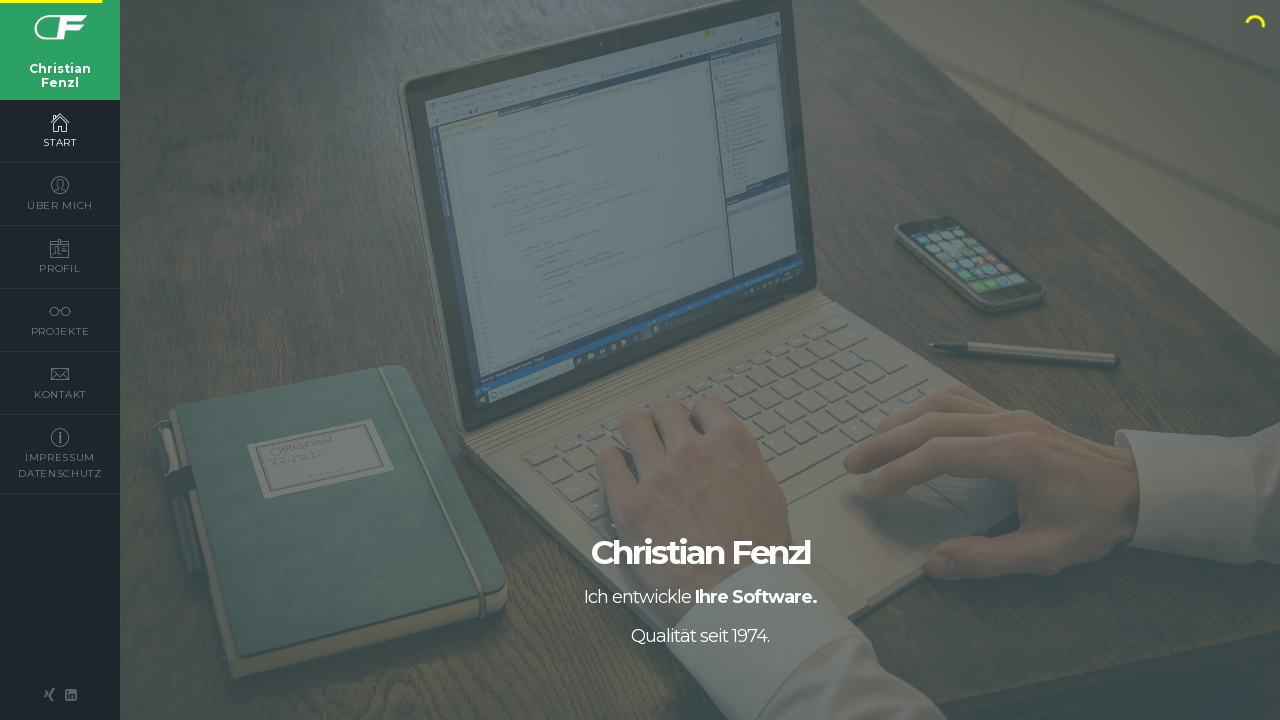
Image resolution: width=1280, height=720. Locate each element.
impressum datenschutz (60, 453)
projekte (60, 319)
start (60, 130)
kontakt (60, 382)
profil (60, 256)
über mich (60, 193)
